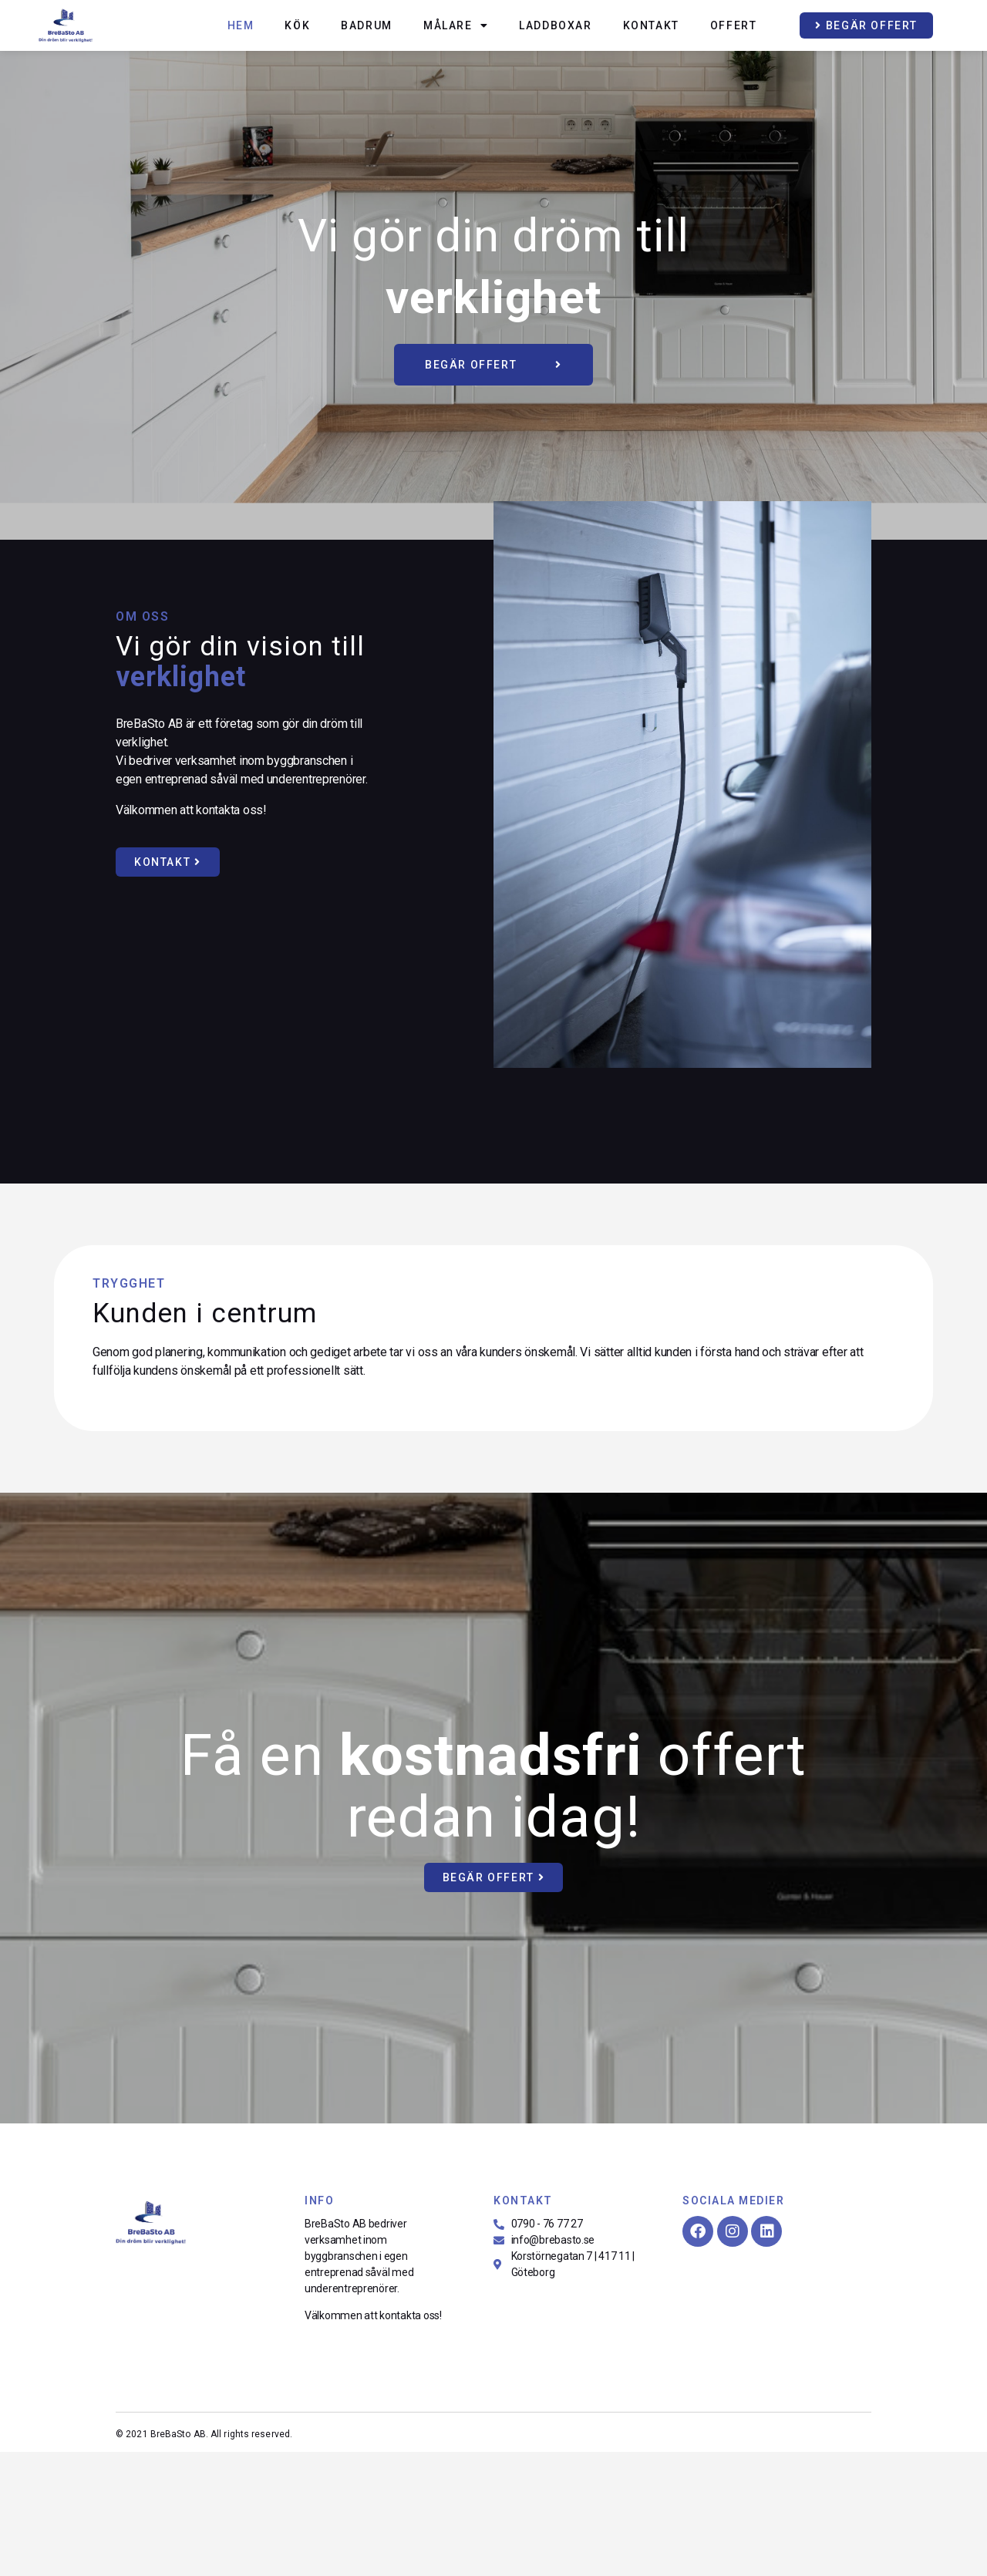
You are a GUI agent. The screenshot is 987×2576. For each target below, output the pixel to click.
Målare (455, 25)
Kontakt (651, 25)
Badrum (366, 25)
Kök (297, 25)
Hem (240, 25)
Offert (733, 25)
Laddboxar (555, 25)
